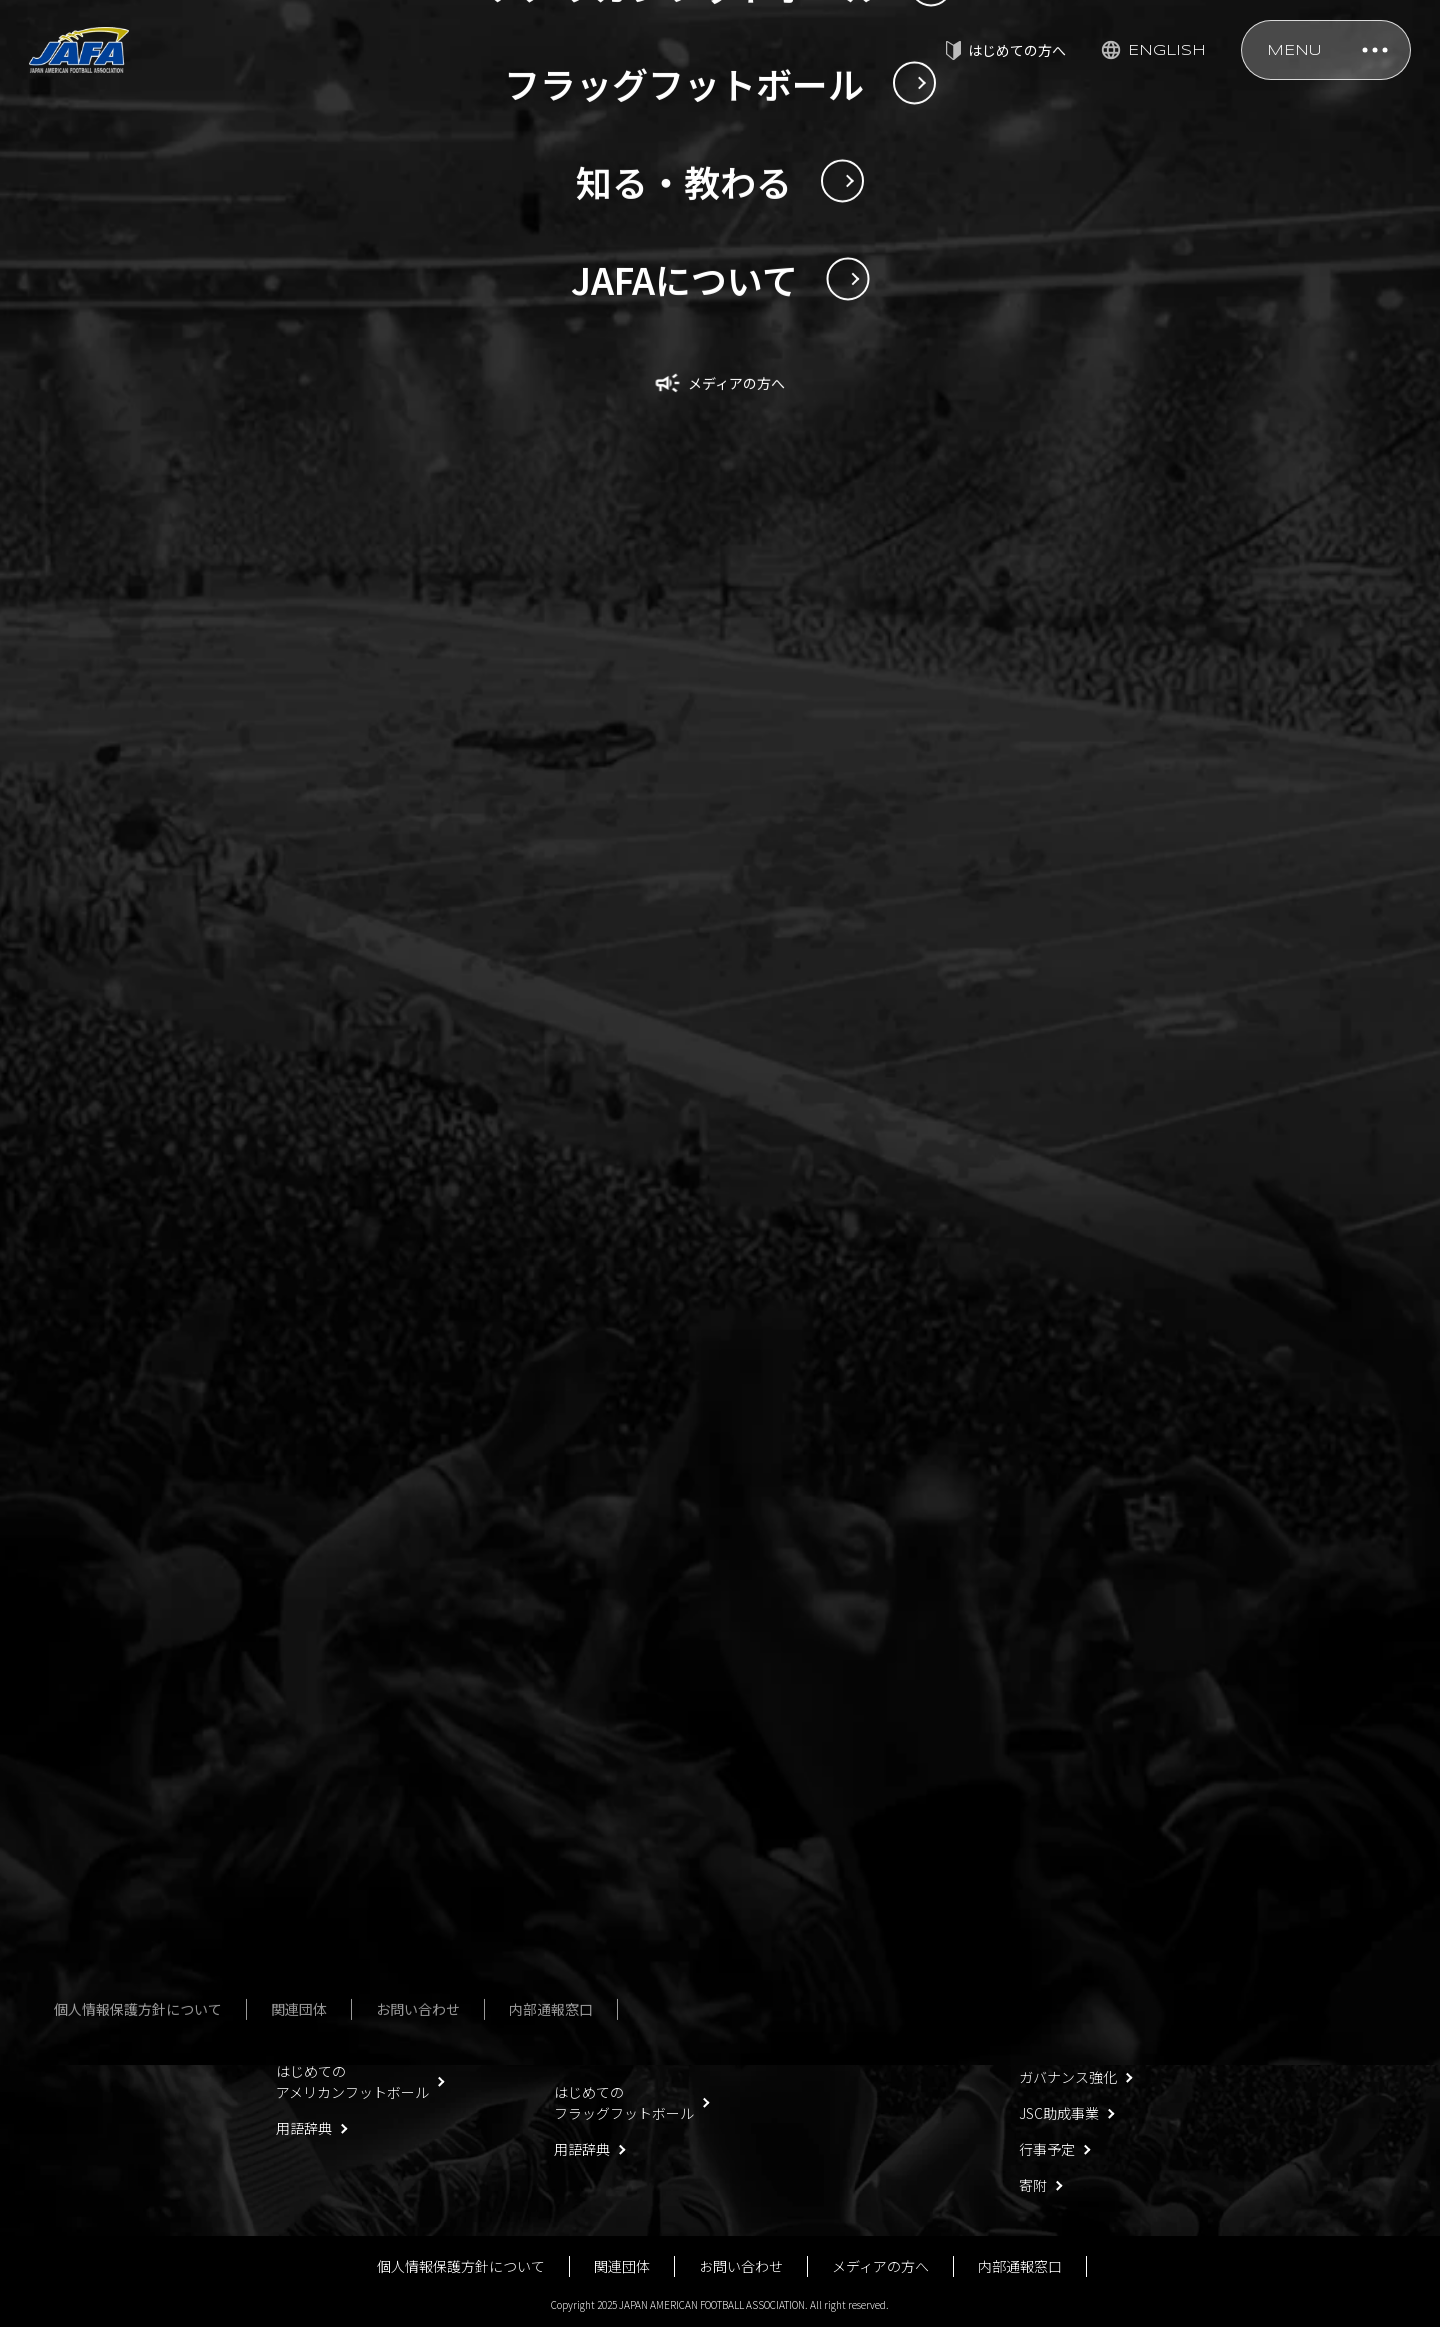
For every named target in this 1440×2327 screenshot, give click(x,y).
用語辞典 (304, 2128)
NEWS (123, 1469)
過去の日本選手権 (332, 1984)
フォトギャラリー (610, 2005)
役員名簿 (1047, 1897)
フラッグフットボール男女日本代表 (617, 1871)
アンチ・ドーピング (876, 1969)
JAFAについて (1061, 1825)
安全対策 (842, 1825)
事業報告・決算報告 (1082, 2041)
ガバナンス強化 (1068, 2077)
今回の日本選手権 (332, 1948)
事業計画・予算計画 (1082, 2005)
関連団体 (622, 2266)
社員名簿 (1047, 1933)
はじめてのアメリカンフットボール (352, 2081)
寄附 (1033, 2185)
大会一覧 (582, 1969)
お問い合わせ (741, 2266)
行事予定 (1047, 2149)
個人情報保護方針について (461, 2266)
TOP (54, 1469)
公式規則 (842, 1897)
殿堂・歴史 (849, 1933)
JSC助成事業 (1059, 2113)
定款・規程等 (1061, 1861)
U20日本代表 (315, 1861)
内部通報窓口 (1020, 2266)
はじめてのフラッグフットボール (624, 2102)
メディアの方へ (880, 2266)
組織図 (1040, 1969)
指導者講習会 (856, 1861)
